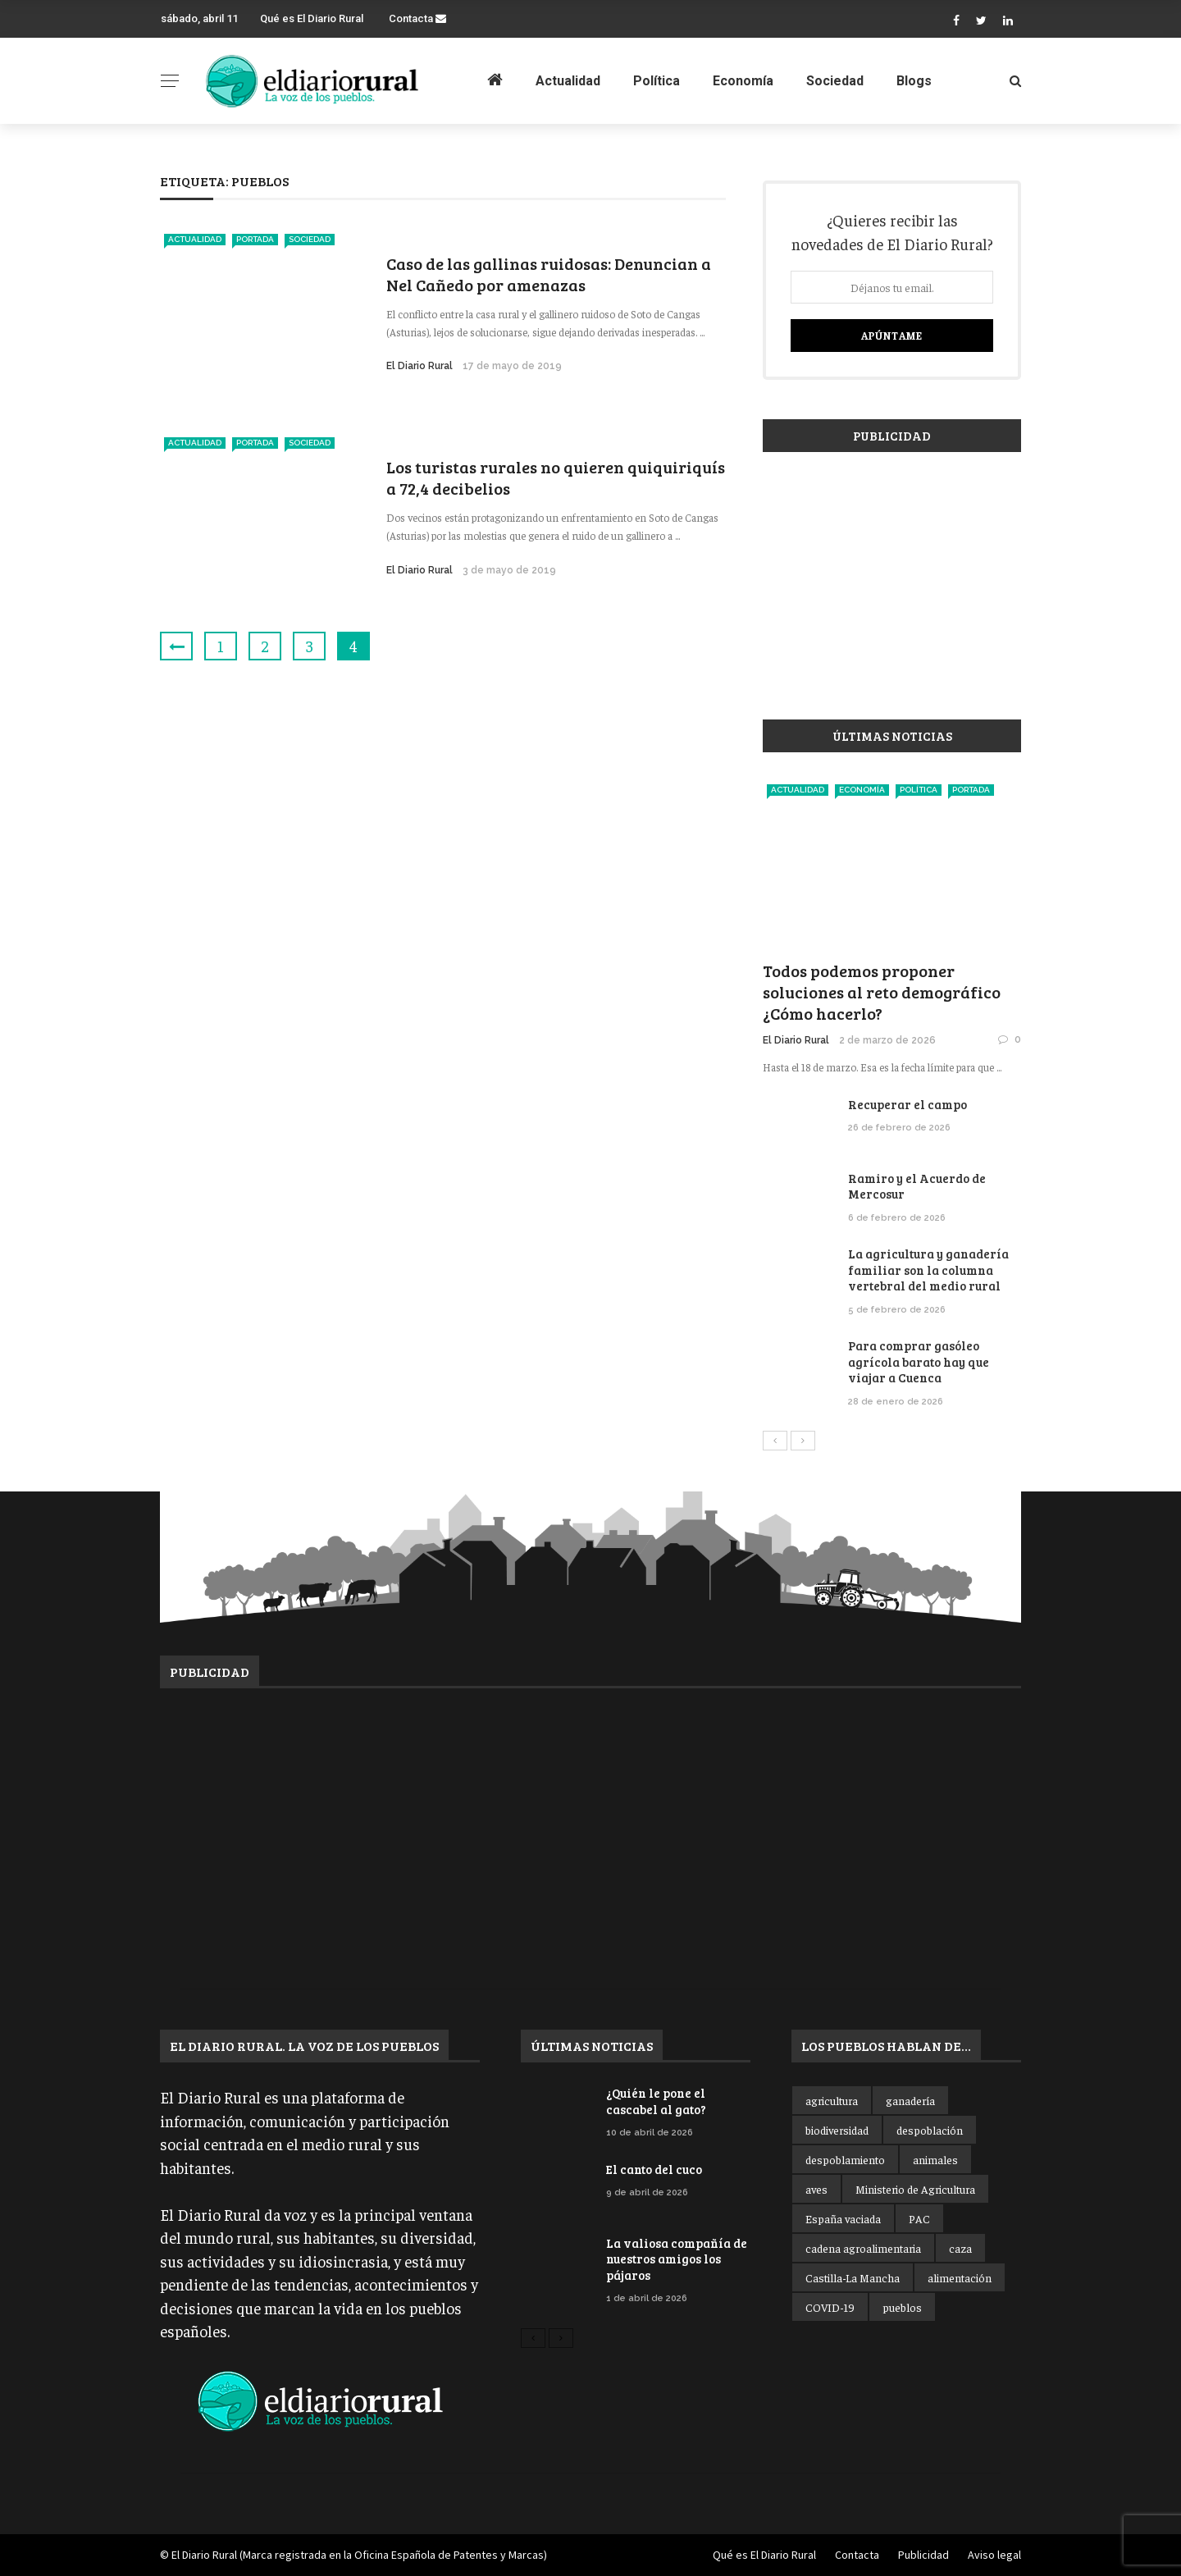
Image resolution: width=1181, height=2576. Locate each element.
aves (816, 2188)
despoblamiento (845, 2159)
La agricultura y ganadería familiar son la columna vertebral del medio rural (928, 1269)
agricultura (831, 2100)
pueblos (902, 2307)
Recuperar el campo (907, 1104)
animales (935, 2159)
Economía (743, 81)
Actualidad (568, 81)
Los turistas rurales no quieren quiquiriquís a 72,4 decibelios (555, 477)
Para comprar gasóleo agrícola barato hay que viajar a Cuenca (918, 1361)
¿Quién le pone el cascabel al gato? (656, 2101)
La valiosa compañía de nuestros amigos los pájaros (676, 2259)
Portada (255, 239)
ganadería (910, 2100)
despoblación (929, 2129)
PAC (919, 2218)
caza (960, 2247)
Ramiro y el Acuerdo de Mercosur (917, 1186)
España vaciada (843, 2218)
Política (656, 81)
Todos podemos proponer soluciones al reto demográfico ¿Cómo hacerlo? (882, 992)
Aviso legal (994, 2554)
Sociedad (835, 81)
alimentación (960, 2277)
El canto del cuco (654, 2169)
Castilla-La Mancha (852, 2277)
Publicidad (923, 2554)
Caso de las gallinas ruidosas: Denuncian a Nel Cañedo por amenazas (548, 274)
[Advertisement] (892, 577)
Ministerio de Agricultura (915, 2188)
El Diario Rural (419, 366)
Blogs (914, 81)
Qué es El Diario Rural (311, 18)
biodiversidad (837, 2129)
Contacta (417, 18)
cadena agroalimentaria (863, 2247)
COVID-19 (830, 2307)
